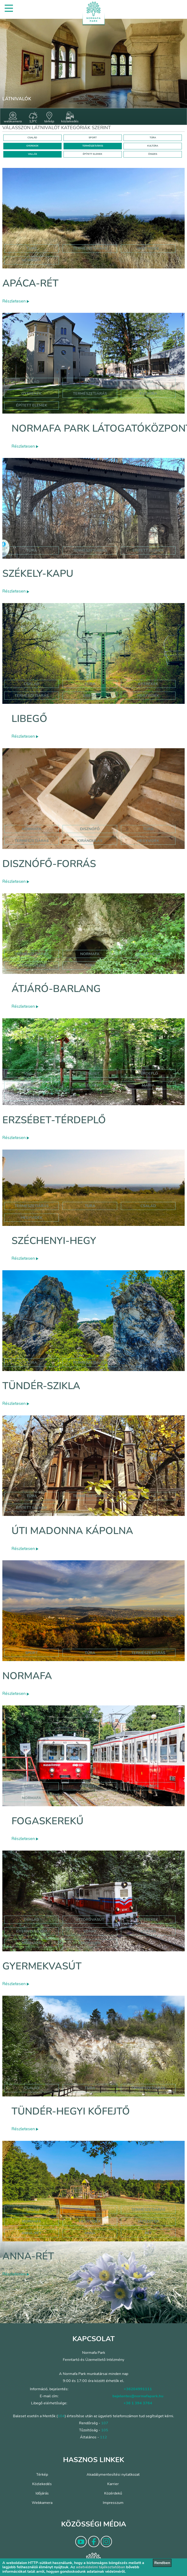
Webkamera (42, 2502)
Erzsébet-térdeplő (54, 1120)
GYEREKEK (32, 145)
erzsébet (89, 1073)
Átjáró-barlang (56, 989)
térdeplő (148, 1073)
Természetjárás (90, 248)
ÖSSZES (152, 154)
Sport (90, 381)
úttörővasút (90, 1919)
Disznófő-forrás (49, 864)
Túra (31, 248)
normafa (31, 260)
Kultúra (148, 393)
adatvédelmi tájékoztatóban (100, 2567)
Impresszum (113, 2502)
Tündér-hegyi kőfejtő (71, 2111)
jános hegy (148, 954)
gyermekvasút (31, 1931)
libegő (90, 695)
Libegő (29, 718)
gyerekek (90, 1786)
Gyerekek (31, 393)
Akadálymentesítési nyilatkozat (113, 2474)
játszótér (148, 2221)
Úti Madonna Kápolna (72, 1531)
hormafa (31, 2221)
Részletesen (15, 301)
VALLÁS (32, 154)
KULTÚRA (152, 145)
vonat (90, 1931)
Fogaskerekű (48, 1821)
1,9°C (33, 118)
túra (148, 829)
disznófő (90, 829)
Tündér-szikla (41, 1386)
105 (104, 2430)
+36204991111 (138, 2389)
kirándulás (89, 840)
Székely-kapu (37, 573)
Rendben (162, 2562)
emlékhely (90, 1085)
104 (61, 2416)
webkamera (13, 118)
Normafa (27, 1676)
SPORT (93, 137)
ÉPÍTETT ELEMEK (92, 154)
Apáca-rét (30, 283)
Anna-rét (28, 2256)
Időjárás (42, 2493)
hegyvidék (148, 248)
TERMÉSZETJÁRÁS (92, 145)
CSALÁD (32, 137)
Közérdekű (113, 2493)
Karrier (113, 2484)
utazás (148, 1931)
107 (104, 2423)
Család (31, 381)
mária (148, 1085)
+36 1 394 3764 (137, 2403)
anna (89, 2233)
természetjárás (32, 840)
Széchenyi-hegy (54, 1240)
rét (148, 2233)
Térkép (42, 2474)
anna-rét (31, 2233)
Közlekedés (42, 2484)
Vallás (31, 1073)
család (148, 1206)
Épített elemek (31, 405)
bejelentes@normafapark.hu (137, 2396)
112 (103, 2437)
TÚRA (153, 137)
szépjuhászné (31, 965)
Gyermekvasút (42, 1966)
